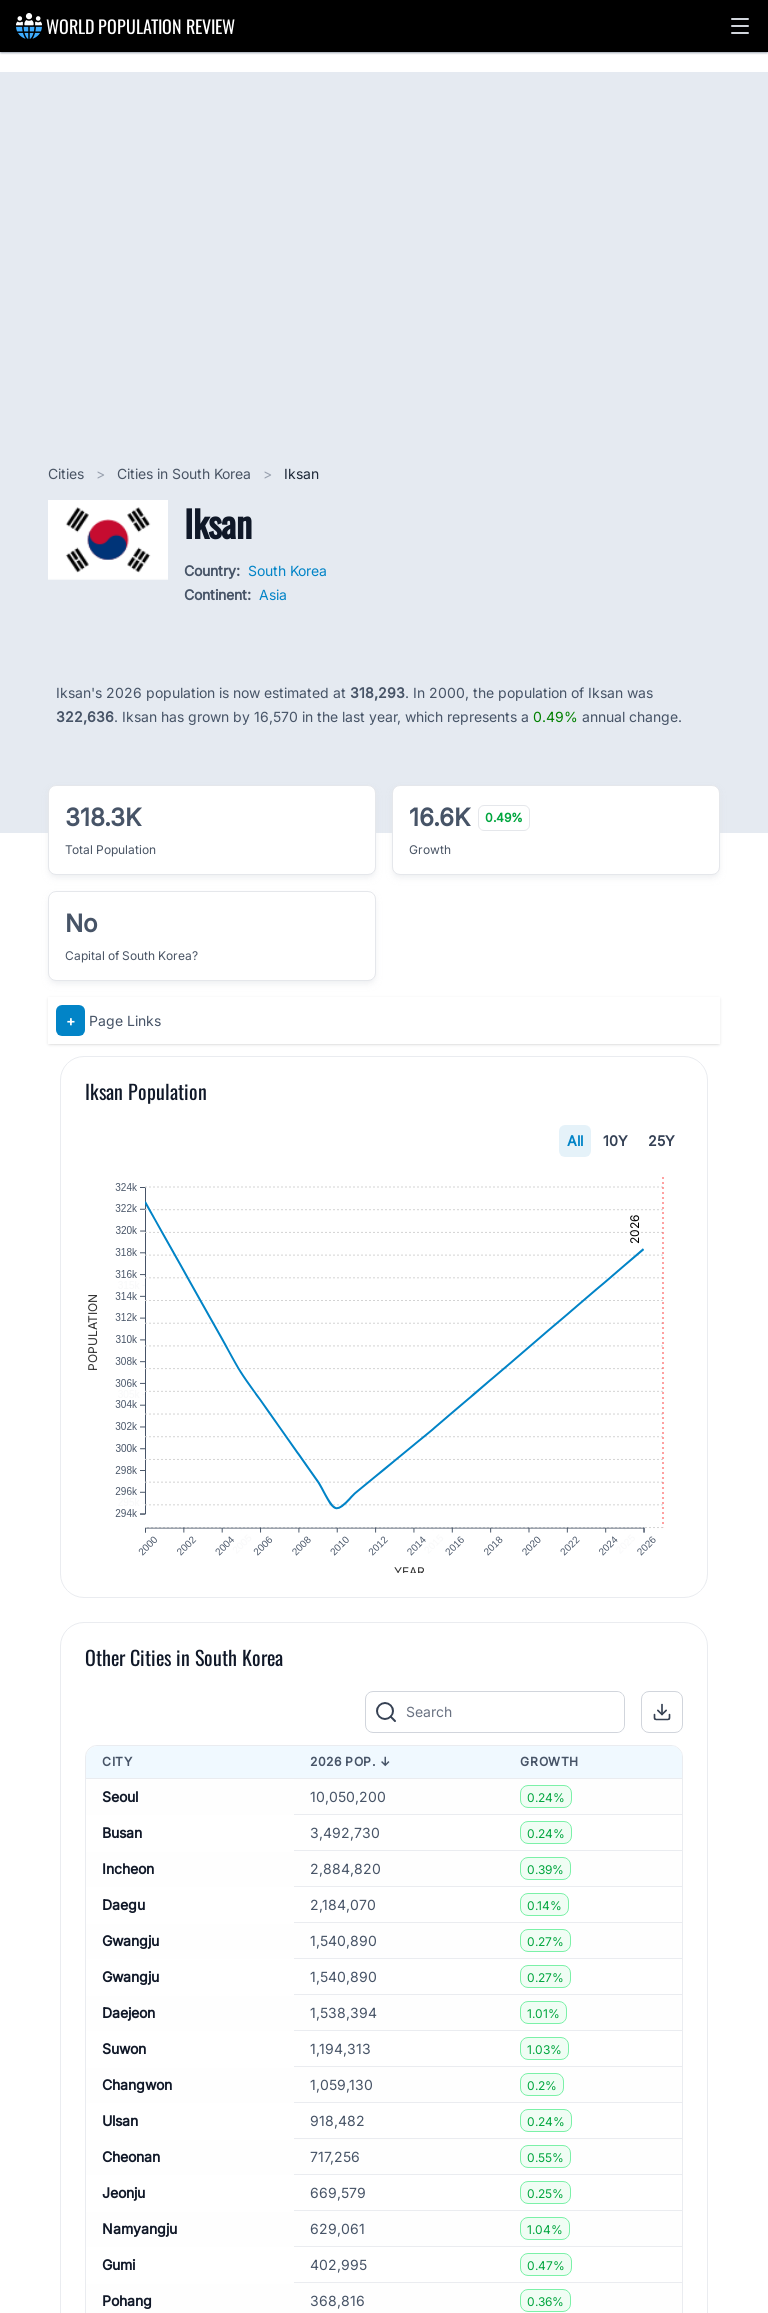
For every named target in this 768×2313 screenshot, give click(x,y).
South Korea (287, 570)
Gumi (118, 2278)
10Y (615, 1140)
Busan (122, 1846)
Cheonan (131, 2170)
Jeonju (123, 2206)
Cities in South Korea (186, 473)
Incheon (128, 1882)
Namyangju (139, 2242)
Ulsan (120, 2134)
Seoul (120, 1810)
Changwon (137, 2098)
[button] (740, 26)
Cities (68, 473)
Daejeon (128, 2026)
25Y (661, 1140)
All (575, 1140)
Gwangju (130, 1954)
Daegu (123, 1918)
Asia (273, 594)
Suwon (124, 2062)
